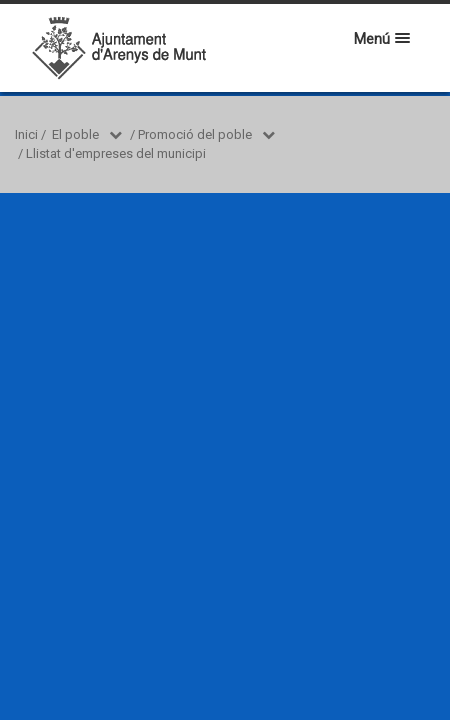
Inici (26, 134)
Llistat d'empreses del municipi (116, 153)
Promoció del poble (195, 134)
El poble (75, 134)
